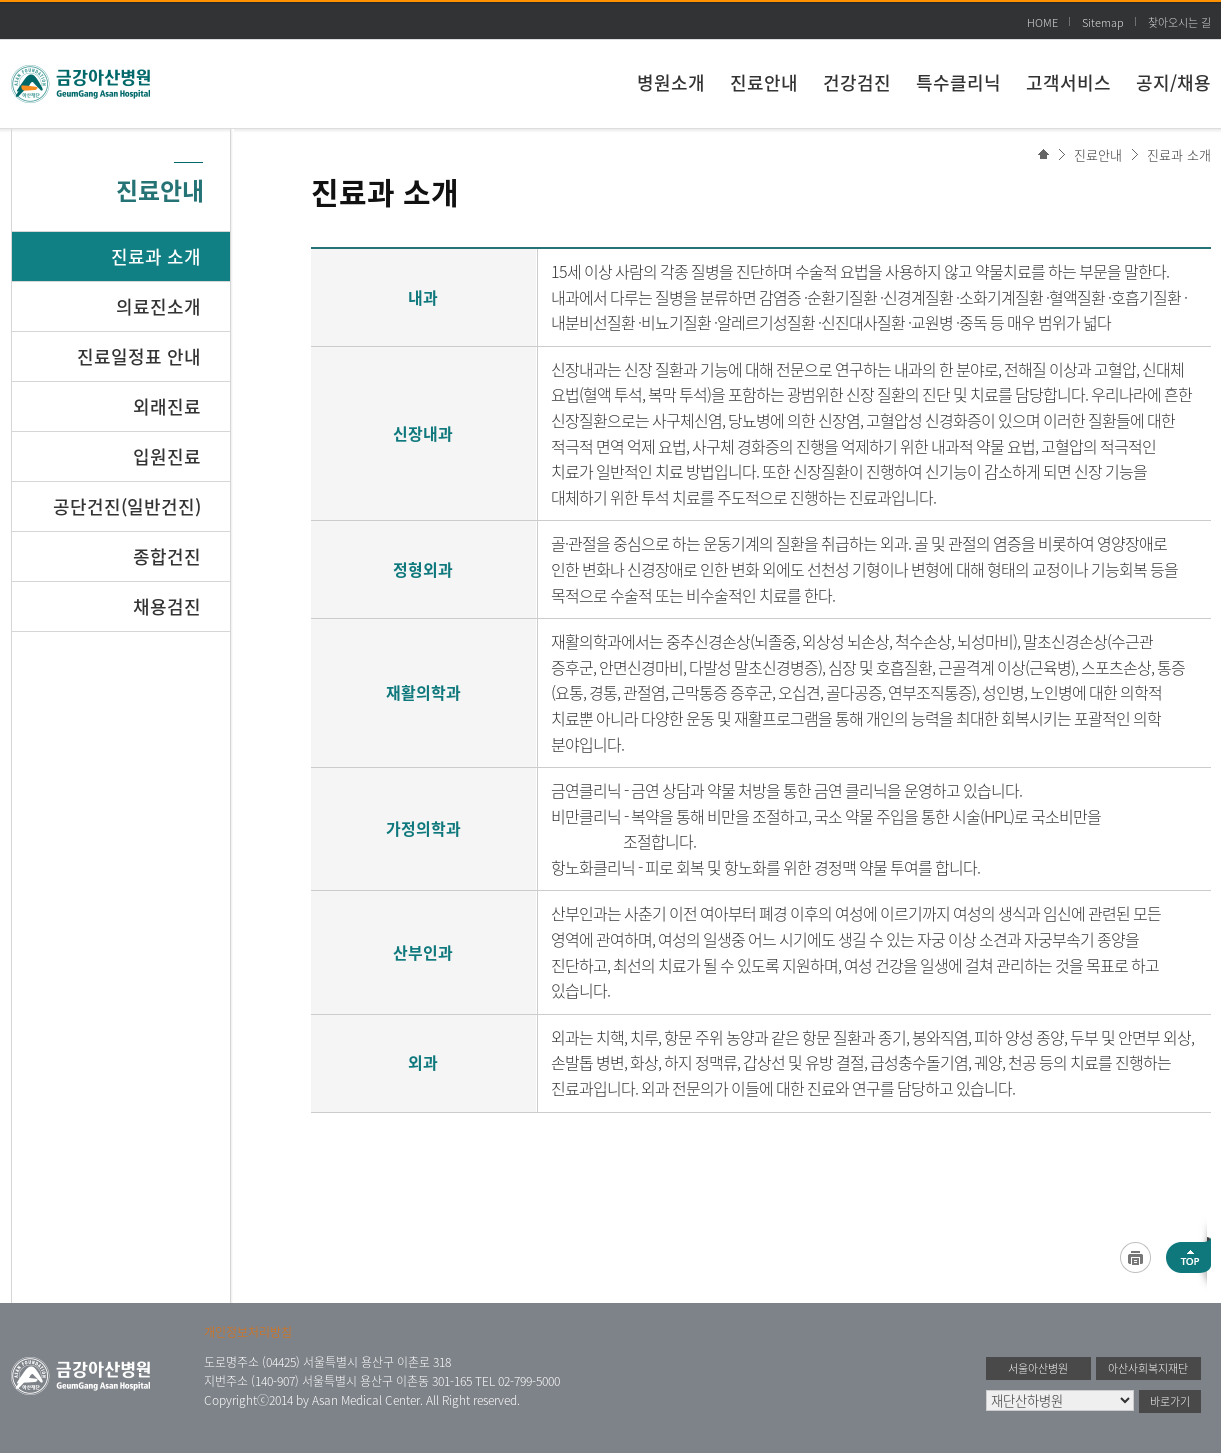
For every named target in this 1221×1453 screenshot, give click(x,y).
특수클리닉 (958, 82)
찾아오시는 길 (1179, 22)
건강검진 (857, 82)
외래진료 (167, 406)
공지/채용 (1173, 82)
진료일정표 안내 (139, 356)
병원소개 (671, 82)
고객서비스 (1068, 82)
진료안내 (764, 82)
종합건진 (167, 556)
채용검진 (167, 606)
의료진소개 (158, 306)
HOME (1042, 22)
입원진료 (167, 456)
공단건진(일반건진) (127, 506)
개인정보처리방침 (248, 1332)
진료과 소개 (1179, 154)
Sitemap (1103, 22)
